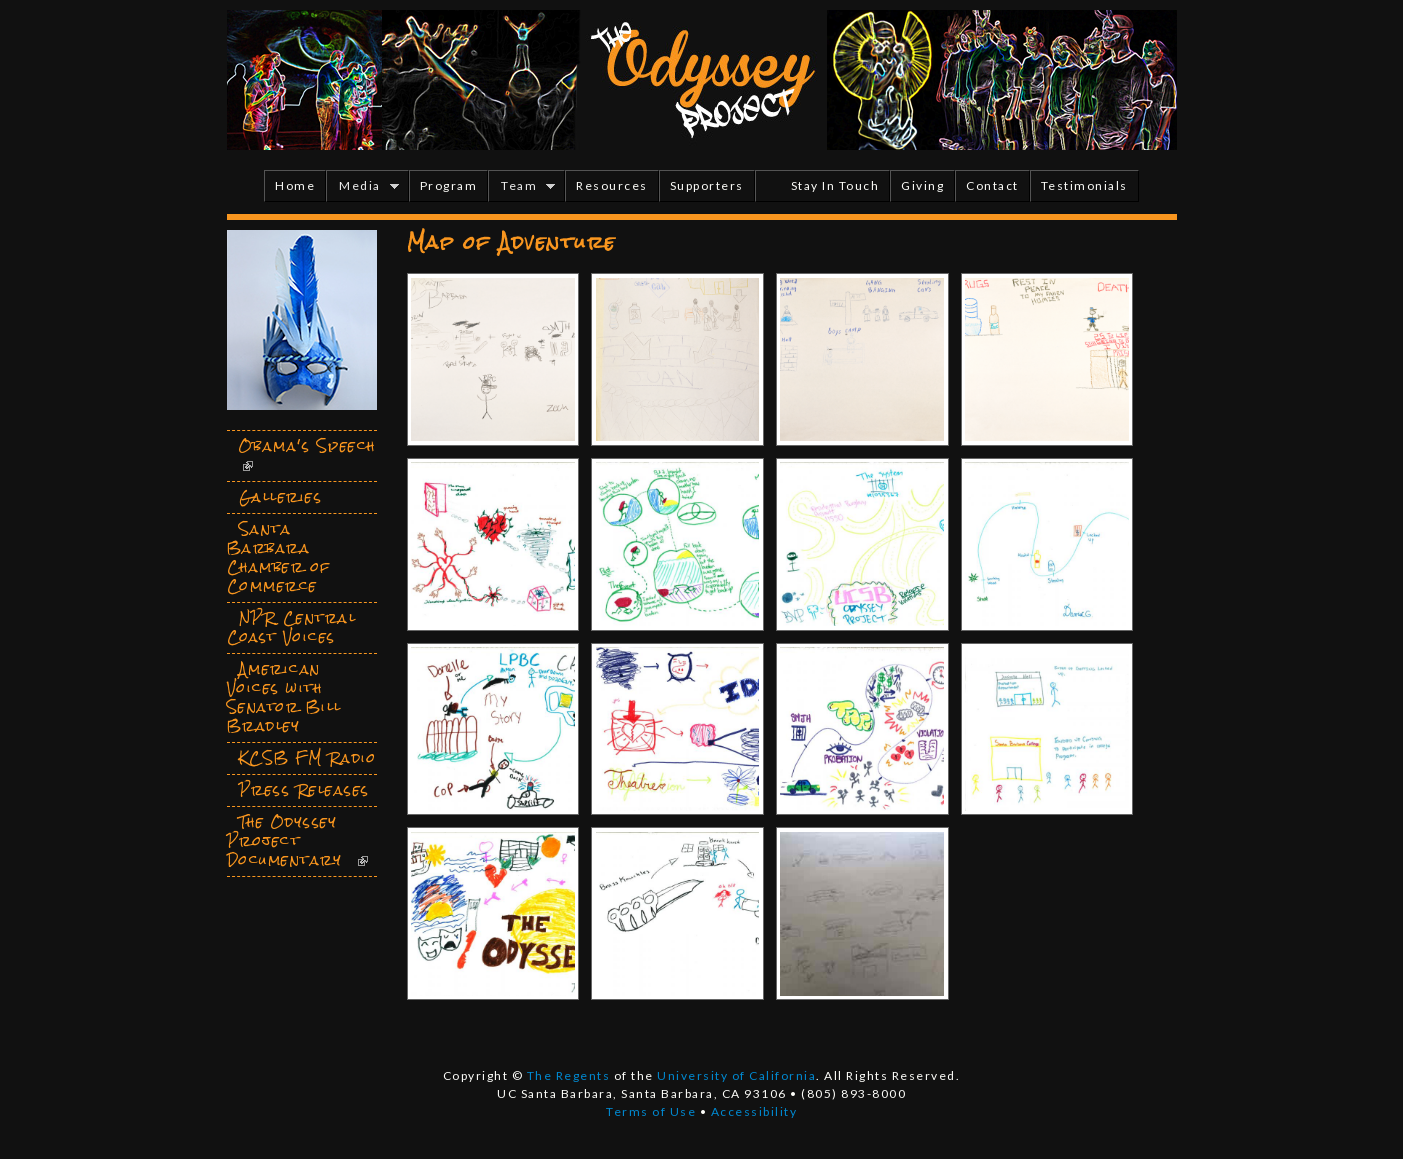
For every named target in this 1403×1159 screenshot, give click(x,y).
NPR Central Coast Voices (292, 627)
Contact (992, 185)
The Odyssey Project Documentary (285, 841)
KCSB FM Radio (308, 758)
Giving (922, 185)
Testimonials (1084, 185)
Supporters (707, 185)
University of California (736, 1075)
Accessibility (754, 1111)
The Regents (569, 1075)
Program (449, 185)
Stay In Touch (835, 185)
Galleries (281, 497)
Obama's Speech (307, 446)
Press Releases (304, 790)
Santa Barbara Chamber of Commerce (279, 557)
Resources (612, 185)
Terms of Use (651, 1111)
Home (295, 185)
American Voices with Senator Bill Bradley (284, 697)
